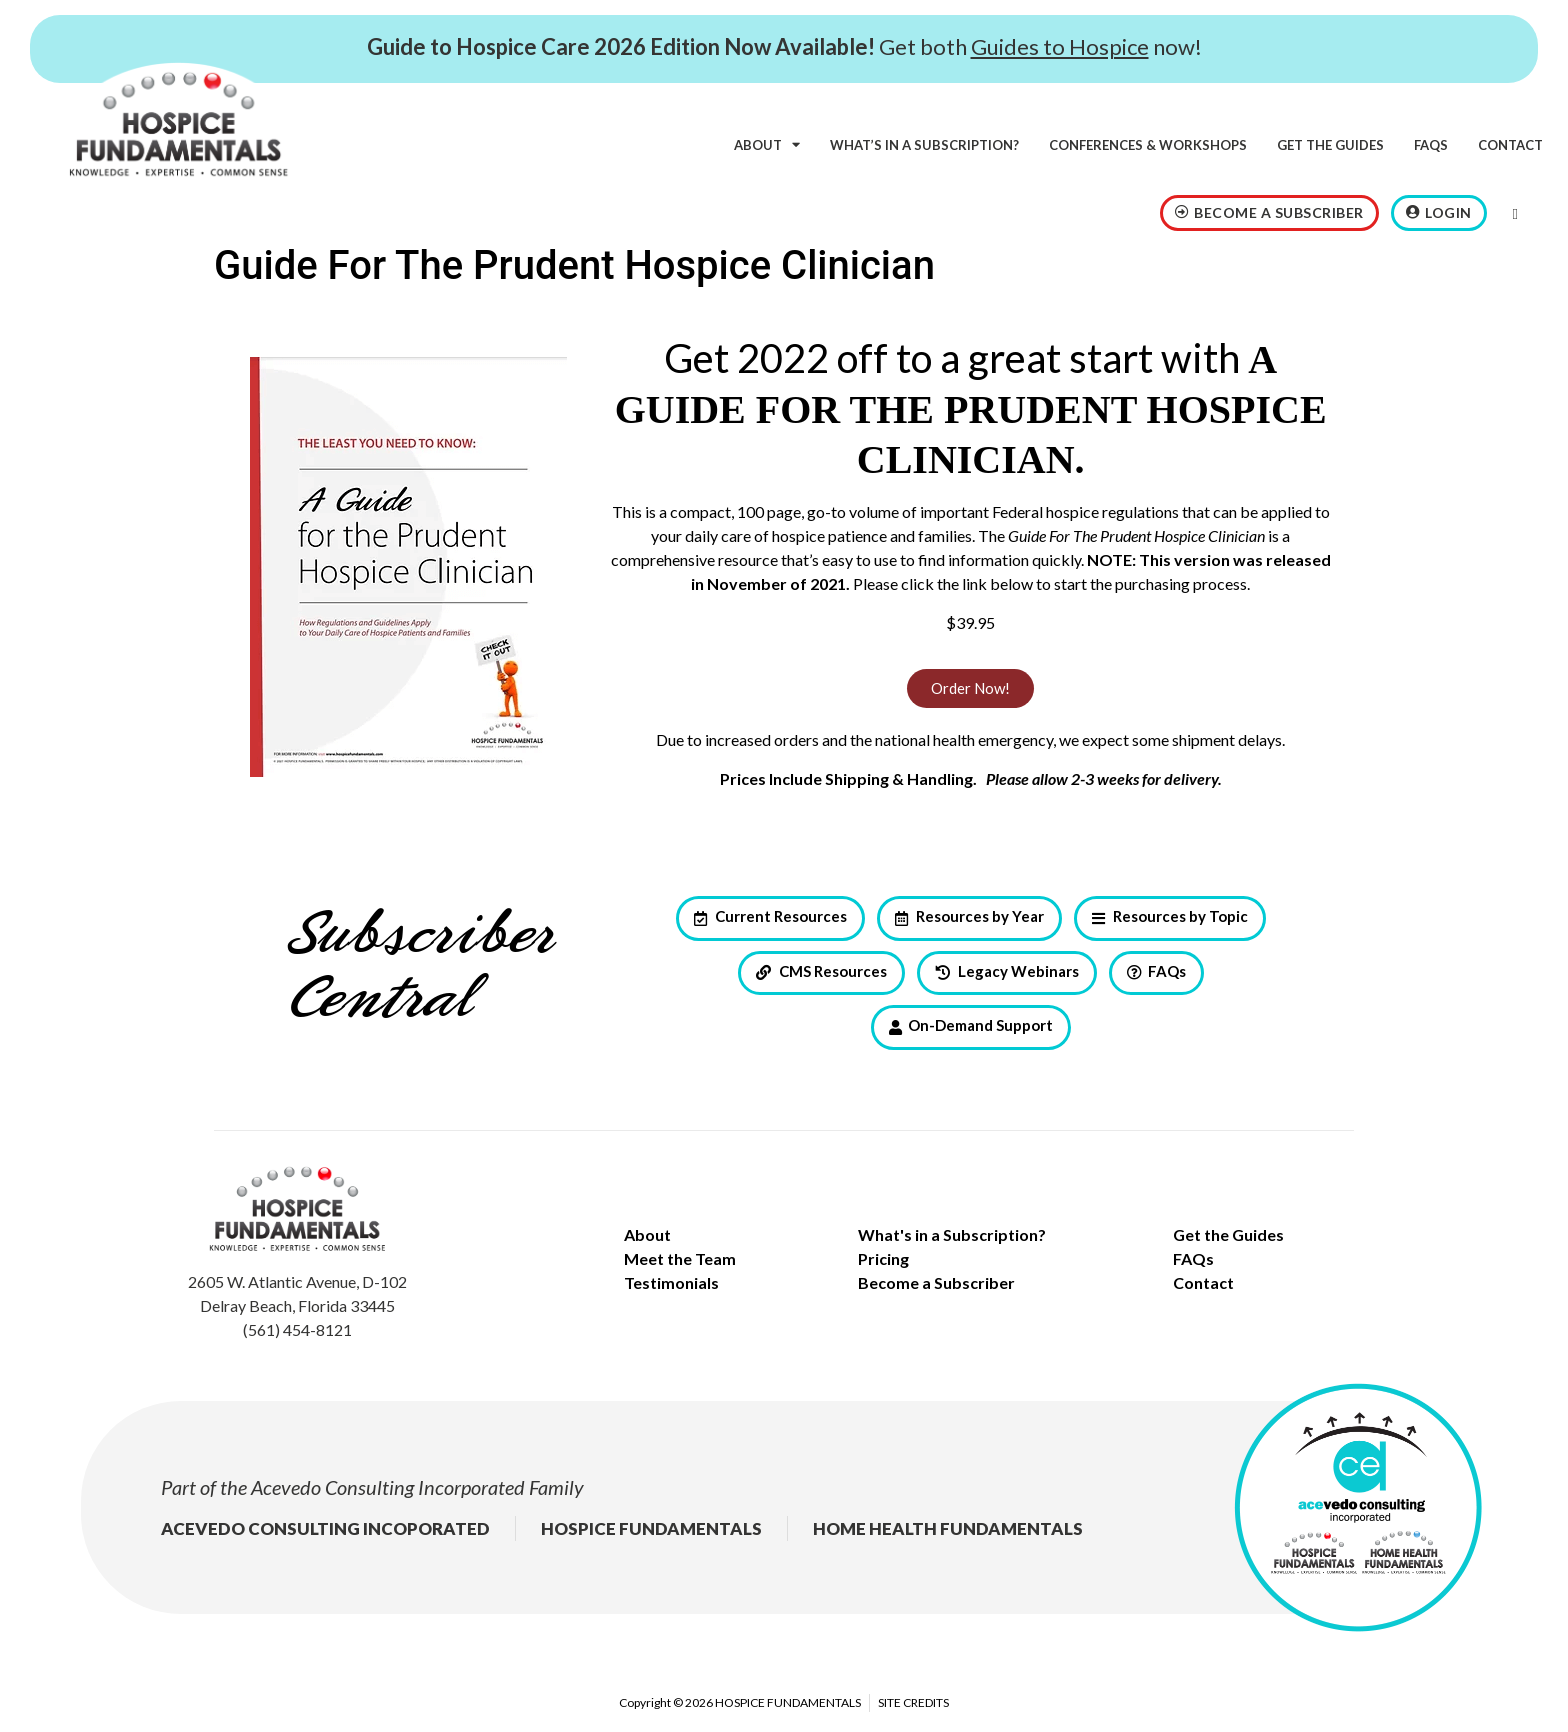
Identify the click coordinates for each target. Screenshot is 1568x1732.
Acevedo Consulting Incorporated (388, 1487)
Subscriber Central (419, 968)
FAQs (1431, 145)
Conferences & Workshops (1148, 145)
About (767, 144)
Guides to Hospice (1060, 46)
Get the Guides (1330, 145)
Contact (1510, 145)
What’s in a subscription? (924, 145)
